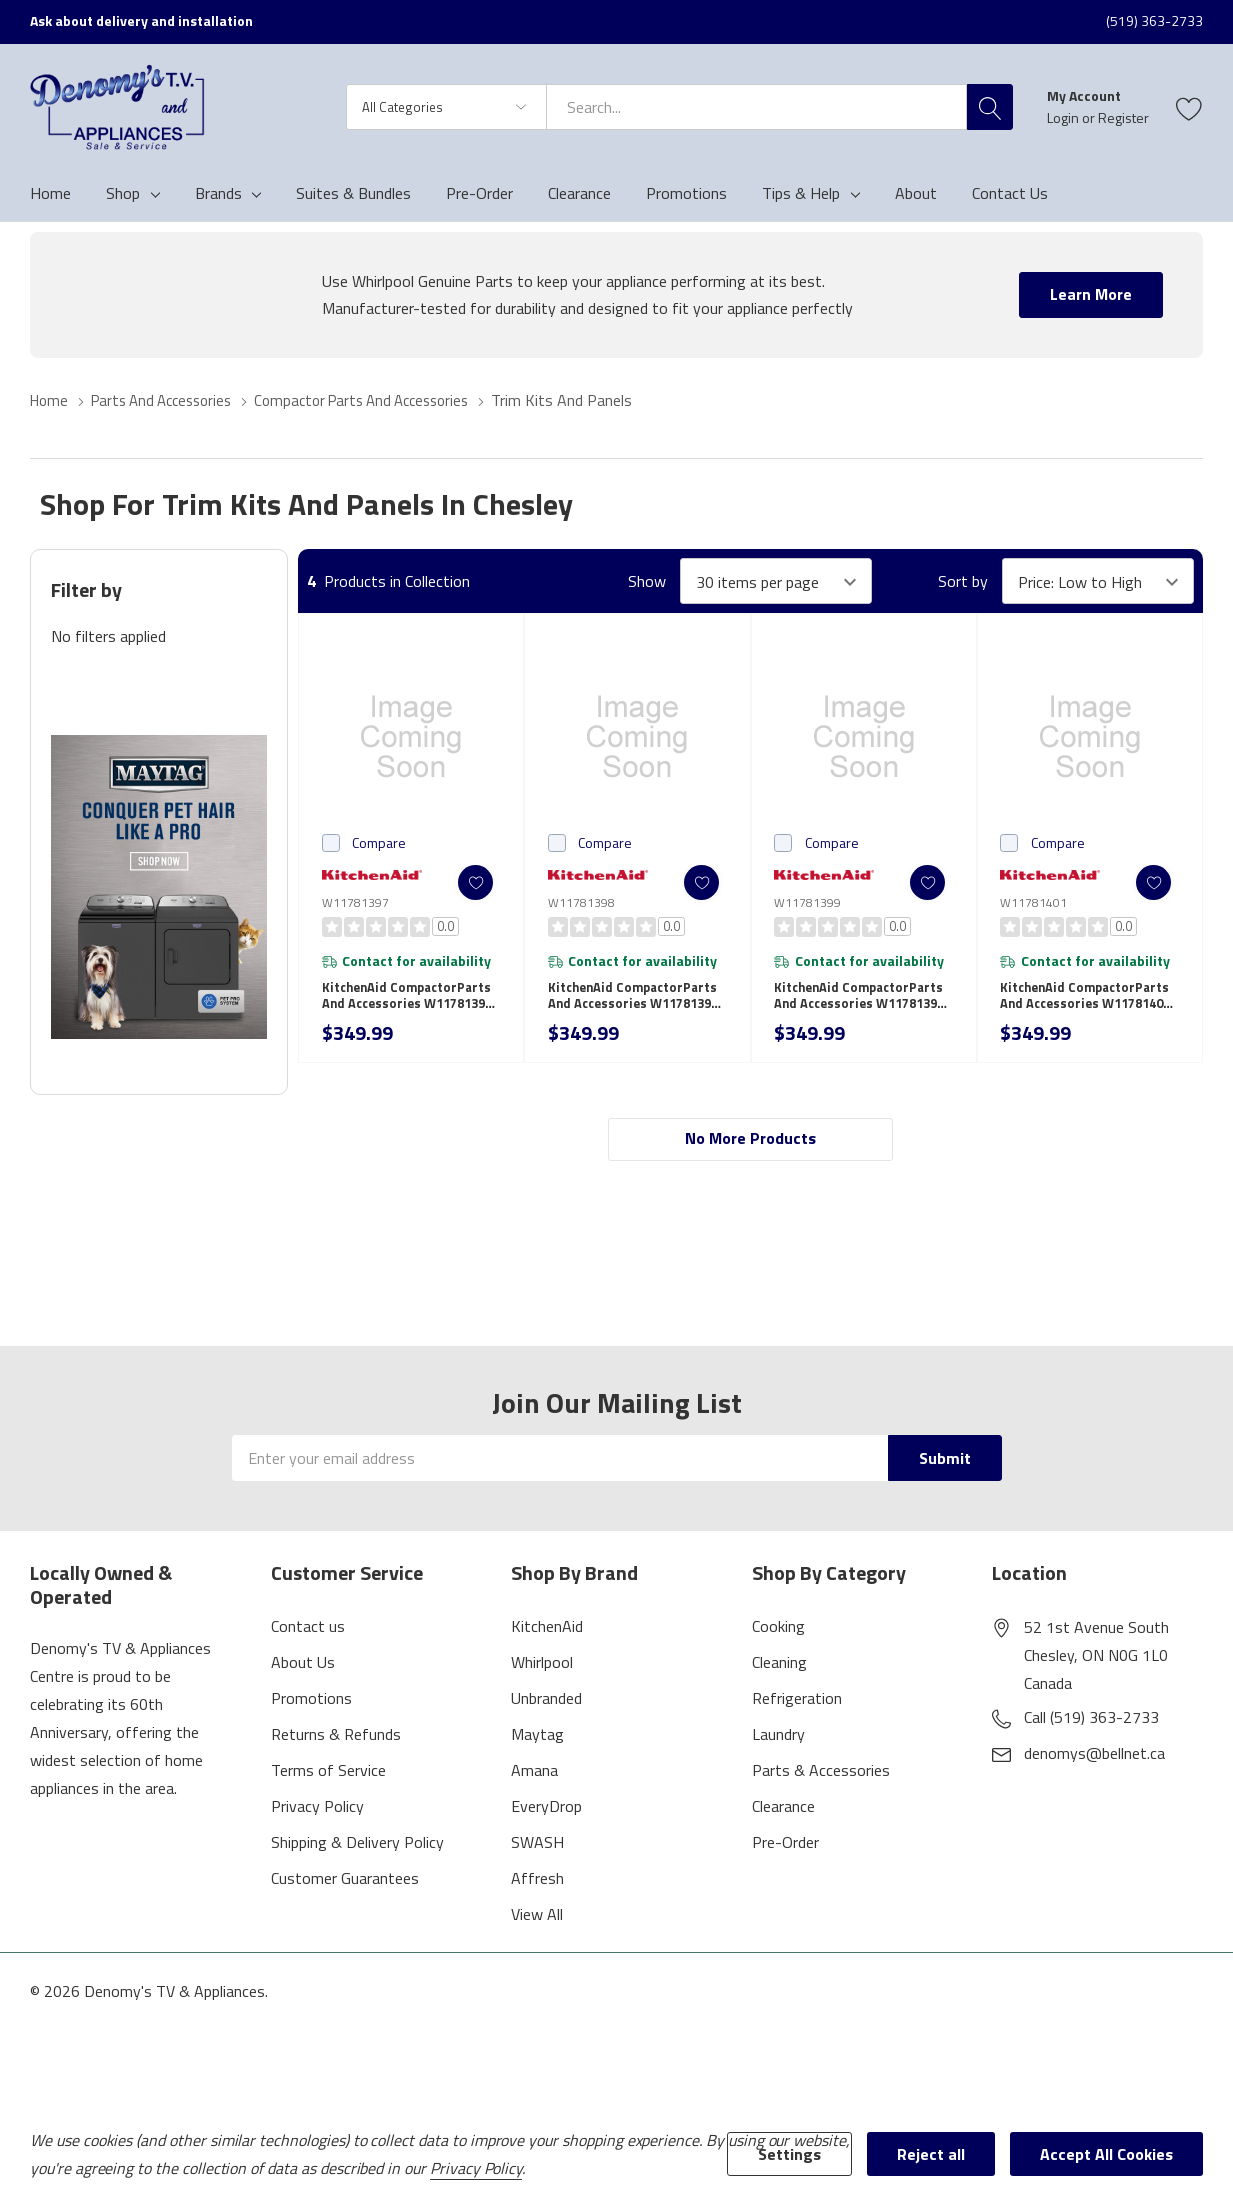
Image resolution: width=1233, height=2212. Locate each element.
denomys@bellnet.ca (1094, 1761)
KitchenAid (547, 1634)
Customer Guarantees (345, 1886)
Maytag (537, 1742)
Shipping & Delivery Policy (357, 1850)
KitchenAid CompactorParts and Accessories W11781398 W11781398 (637, 1003)
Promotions (311, 1706)
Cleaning (779, 1670)
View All (537, 1922)
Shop (123, 193)
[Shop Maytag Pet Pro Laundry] (159, 887)
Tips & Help (801, 193)
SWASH (537, 1850)
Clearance (783, 1814)
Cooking (778, 1634)
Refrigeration (797, 1706)
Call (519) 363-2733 (1091, 1725)
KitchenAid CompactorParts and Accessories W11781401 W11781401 (1089, 1003)
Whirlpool (542, 1670)
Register (1123, 117)
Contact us (308, 1634)
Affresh (537, 1886)
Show (647, 581)
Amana (534, 1778)
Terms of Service (328, 1778)
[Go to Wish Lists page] (1189, 107)
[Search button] (990, 107)
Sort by (963, 581)
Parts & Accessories (821, 1778)
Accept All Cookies (1106, 2154)
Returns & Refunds (336, 1742)
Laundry (778, 1742)
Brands (218, 193)
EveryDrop (546, 1814)
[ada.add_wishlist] (464, 882)
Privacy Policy (317, 1814)
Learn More (1091, 294)
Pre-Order (785, 1850)
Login (1064, 117)
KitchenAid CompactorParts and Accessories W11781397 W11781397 (411, 1003)
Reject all (931, 2154)
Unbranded (546, 1706)
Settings (789, 2154)
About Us (303, 1670)
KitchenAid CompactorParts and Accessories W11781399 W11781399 (863, 1003)
